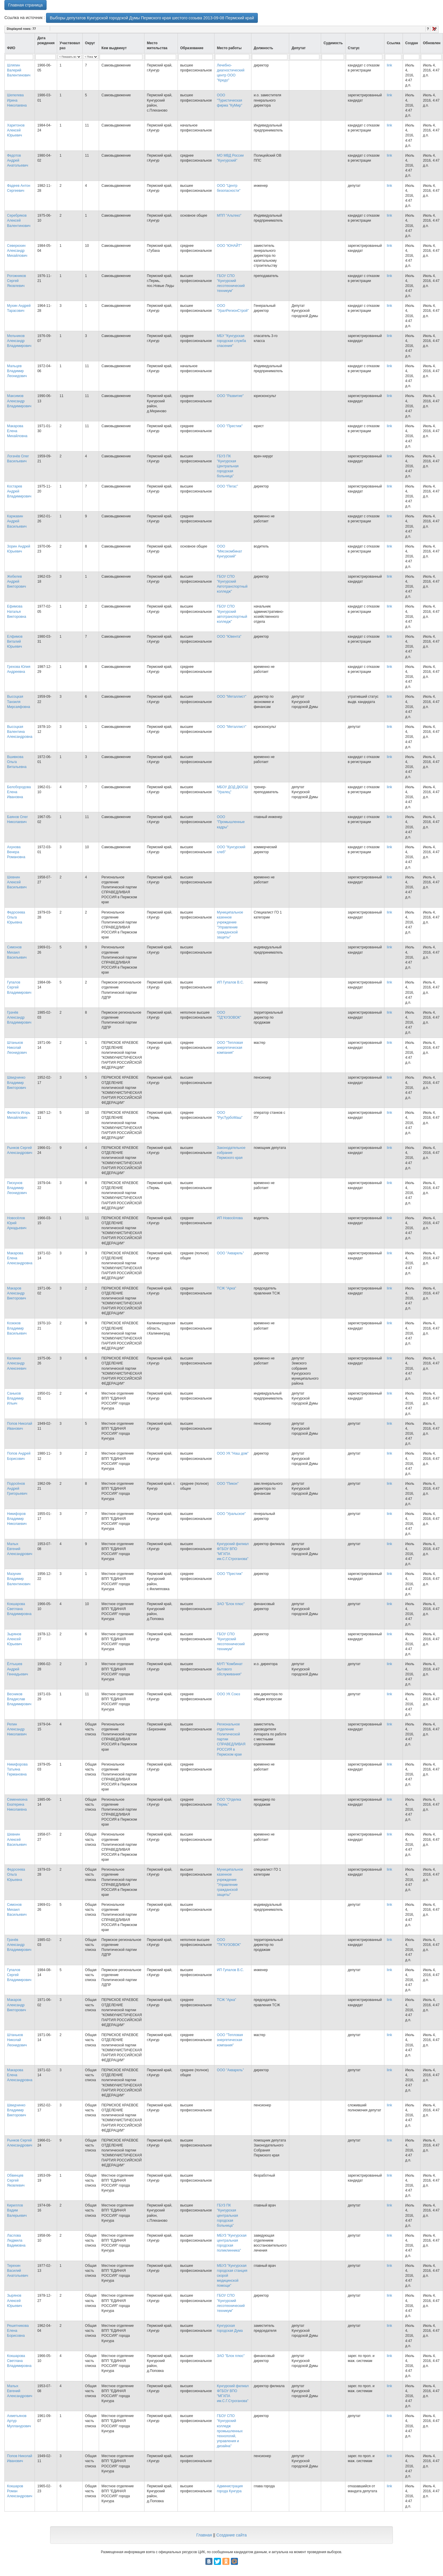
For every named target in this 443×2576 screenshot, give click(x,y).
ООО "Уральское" (231, 1514)
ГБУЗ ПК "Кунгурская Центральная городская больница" (227, 466)
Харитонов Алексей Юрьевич (16, 130)
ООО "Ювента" (229, 636)
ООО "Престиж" (230, 426)
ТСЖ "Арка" (226, 1288)
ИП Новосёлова (230, 1218)
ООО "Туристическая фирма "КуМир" (229, 100)
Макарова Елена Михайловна (17, 431)
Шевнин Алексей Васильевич (17, 882)
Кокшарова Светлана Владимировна (19, 1609)
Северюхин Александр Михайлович (17, 251)
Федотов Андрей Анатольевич (17, 160)
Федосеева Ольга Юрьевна (16, 917)
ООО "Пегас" (227, 486)
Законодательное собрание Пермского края (231, 1153)
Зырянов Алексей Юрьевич (14, 1639)
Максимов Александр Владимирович (19, 401)
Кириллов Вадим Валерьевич (17, 2210)
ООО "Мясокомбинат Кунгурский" (229, 551)
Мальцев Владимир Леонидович (17, 371)
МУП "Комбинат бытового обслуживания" (230, 1669)
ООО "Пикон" (227, 1484)
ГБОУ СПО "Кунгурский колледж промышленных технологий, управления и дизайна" (230, 2431)
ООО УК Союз (228, 1694)
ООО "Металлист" (231, 697)
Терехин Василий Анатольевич (17, 2271)
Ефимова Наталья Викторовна (16, 611)
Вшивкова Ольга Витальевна (16, 762)
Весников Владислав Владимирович (19, 1699)
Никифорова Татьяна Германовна (17, 1769)
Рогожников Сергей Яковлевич (16, 281)
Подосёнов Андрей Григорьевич (17, 1489)
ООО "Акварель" (230, 1253)
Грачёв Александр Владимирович (19, 1017)
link (389, 65)
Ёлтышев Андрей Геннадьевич (17, 1669)
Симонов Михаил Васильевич (17, 952)
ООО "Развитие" (230, 396)
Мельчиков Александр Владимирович (19, 341)
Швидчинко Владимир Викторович (16, 1082)
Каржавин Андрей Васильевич (17, 521)
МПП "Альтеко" (229, 215)
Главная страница (25, 5)
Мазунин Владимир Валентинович (18, 1579)
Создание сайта (231, 2535)
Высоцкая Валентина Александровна (19, 732)
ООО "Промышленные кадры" (231, 822)
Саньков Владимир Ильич (15, 1398)
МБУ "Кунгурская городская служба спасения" (231, 341)
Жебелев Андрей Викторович (16, 581)
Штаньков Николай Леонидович (17, 1048)
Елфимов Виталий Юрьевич (15, 641)
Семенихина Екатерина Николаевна (17, 1804)
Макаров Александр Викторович (16, 1293)
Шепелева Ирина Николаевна (17, 100)
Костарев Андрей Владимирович (19, 491)
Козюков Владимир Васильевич (17, 1328)
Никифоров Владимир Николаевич (17, 1519)
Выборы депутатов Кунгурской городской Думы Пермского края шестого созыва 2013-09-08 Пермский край (152, 18)
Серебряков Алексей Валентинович (18, 220)
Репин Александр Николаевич (17, 1729)
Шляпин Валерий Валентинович (18, 70)
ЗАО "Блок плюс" (231, 1604)
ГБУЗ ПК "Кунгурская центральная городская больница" (227, 2215)
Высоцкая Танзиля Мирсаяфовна (18, 702)
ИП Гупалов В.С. (230, 982)
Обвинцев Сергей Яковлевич (16, 2180)
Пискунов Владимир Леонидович (17, 1188)
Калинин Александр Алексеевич (16, 1363)
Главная (204, 2535)
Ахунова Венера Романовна (16, 852)
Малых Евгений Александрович (19, 1549)
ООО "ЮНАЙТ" (229, 246)
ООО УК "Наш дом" (232, 1453)
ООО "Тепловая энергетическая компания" (230, 1048)
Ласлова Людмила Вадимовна (16, 2240)
